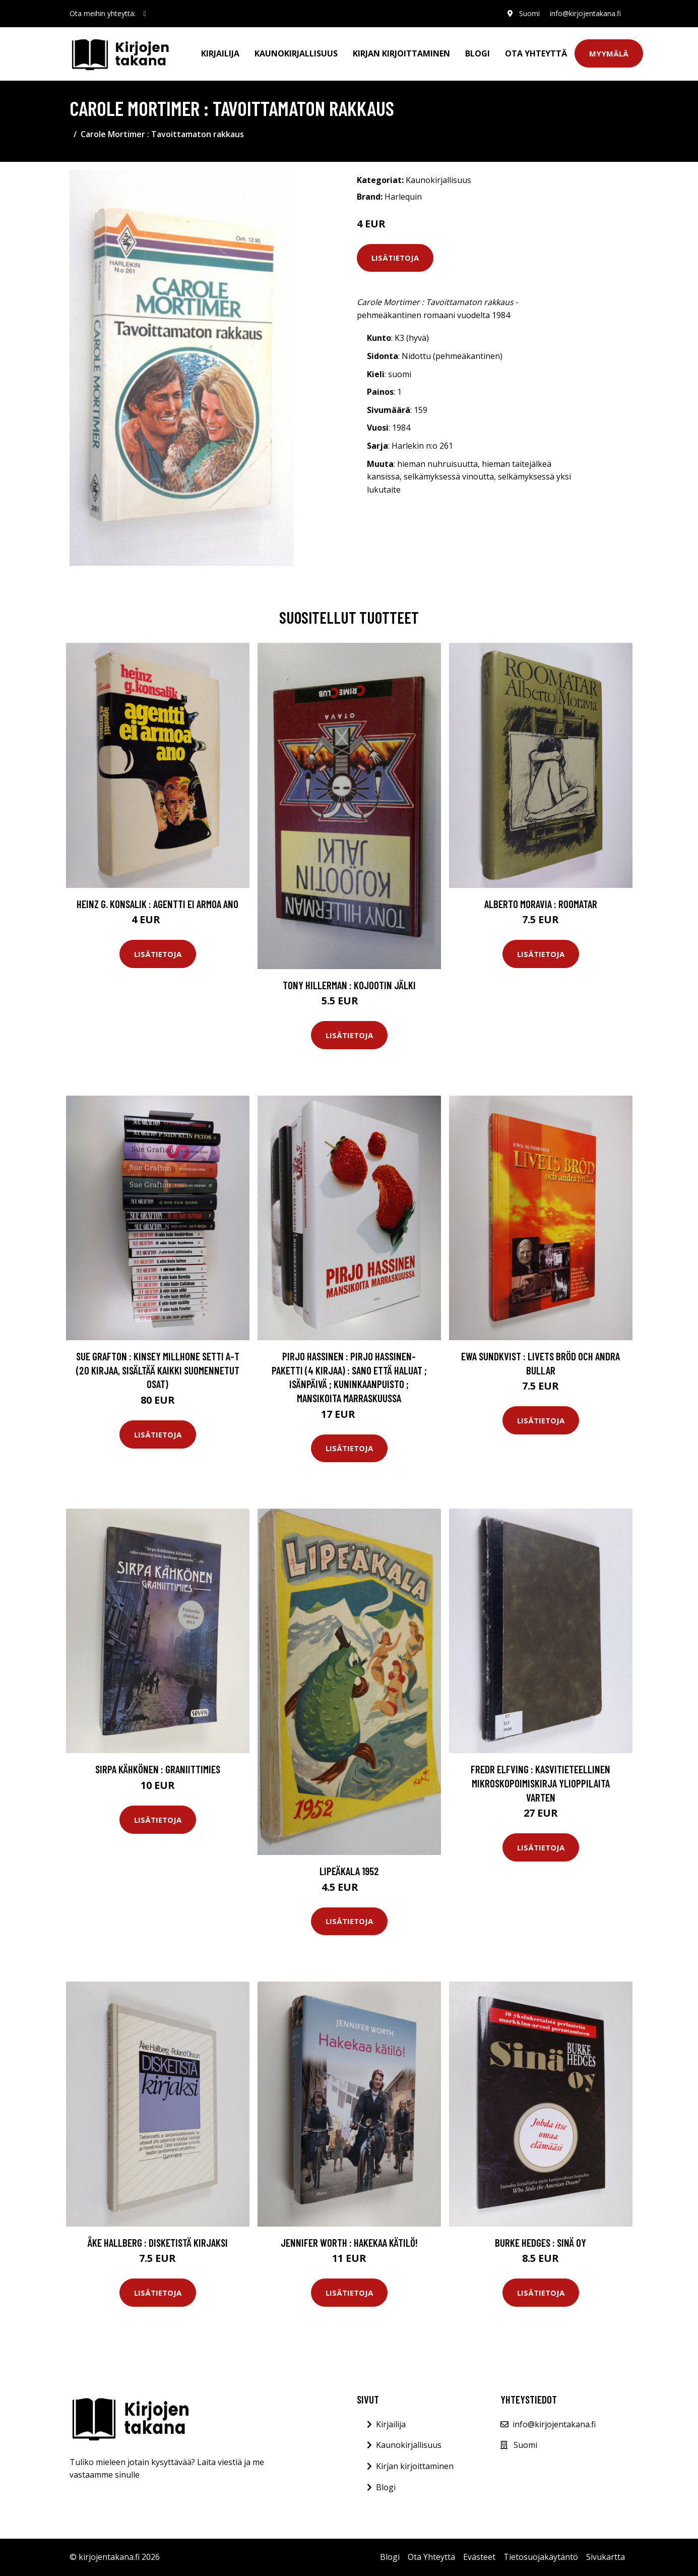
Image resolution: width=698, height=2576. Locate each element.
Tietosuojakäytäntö (540, 2556)
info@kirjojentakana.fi (585, 13)
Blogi (477, 53)
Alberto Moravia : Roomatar (540, 903)
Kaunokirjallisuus (296, 53)
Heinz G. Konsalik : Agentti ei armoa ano (157, 903)
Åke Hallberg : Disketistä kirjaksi (158, 2242)
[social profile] (145, 13)
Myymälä (608, 53)
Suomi (529, 13)
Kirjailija (220, 53)
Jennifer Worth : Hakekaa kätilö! (349, 2242)
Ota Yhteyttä (536, 53)
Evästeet (479, 2556)
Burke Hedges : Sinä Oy (540, 2242)
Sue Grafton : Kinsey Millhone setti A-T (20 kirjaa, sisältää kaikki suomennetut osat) (157, 1370)
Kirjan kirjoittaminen (401, 53)
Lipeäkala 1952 (349, 1871)
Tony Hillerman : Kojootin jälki (349, 985)
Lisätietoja (395, 258)
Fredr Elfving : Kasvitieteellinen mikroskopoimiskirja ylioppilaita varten (540, 1783)
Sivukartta (605, 2556)
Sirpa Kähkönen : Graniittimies (157, 1769)
